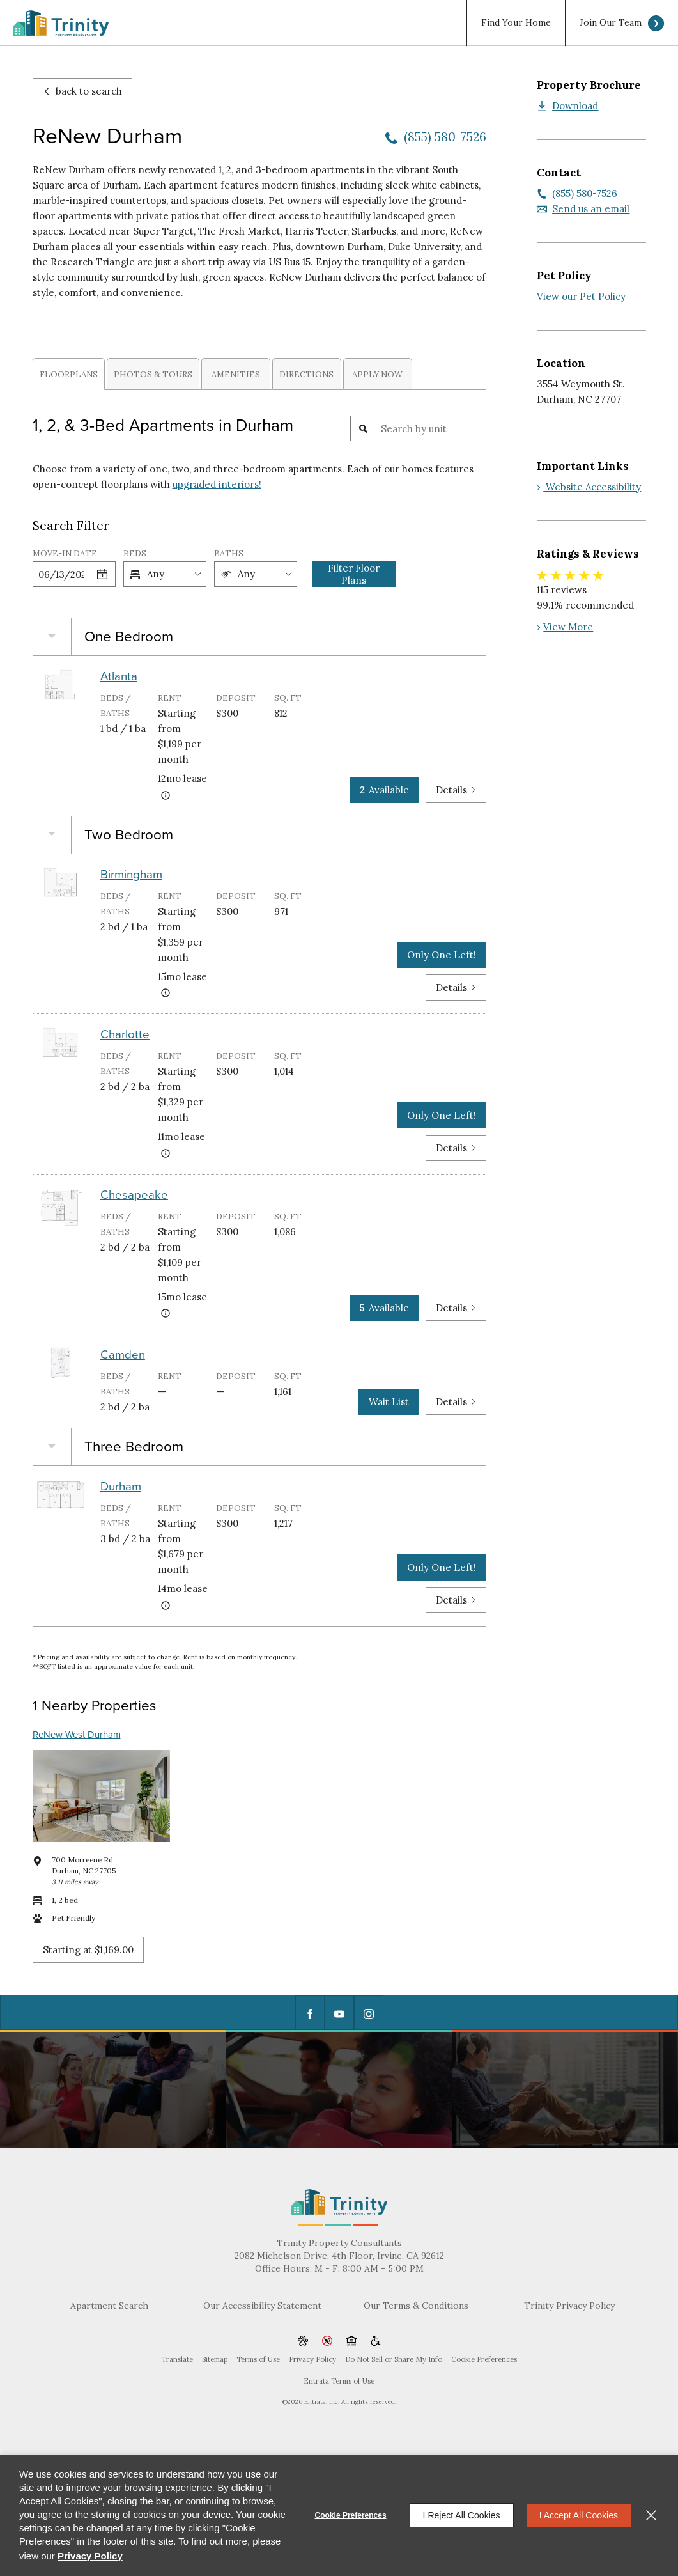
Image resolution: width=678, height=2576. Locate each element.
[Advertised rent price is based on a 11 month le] (165, 1153)
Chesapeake (134, 1195)
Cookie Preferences (351, 2515)
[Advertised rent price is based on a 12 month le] (165, 795)
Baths (228, 553)
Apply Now (377, 374)
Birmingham (131, 875)
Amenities (236, 374)
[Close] (651, 2515)
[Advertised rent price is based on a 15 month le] (165, 993)
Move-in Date (65, 553)
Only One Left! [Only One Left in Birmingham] (441, 955)
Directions (306, 374)
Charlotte (125, 1034)
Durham (120, 1486)
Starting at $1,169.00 (88, 1950)
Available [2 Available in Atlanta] (384, 790)
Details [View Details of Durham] (456, 1600)
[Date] (61, 574)
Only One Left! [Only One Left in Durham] (441, 1567)
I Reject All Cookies (461, 2515)
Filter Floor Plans (354, 574)
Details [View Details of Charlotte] (456, 1148)
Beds (134, 553)
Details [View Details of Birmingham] (456, 987)
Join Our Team (611, 23)
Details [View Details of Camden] (456, 1402)
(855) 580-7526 (445, 136)
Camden (122, 1355)
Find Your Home (516, 23)
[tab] (69, 374)
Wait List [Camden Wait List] (389, 1402)
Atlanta (118, 676)
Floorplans (69, 374)
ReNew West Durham (77, 1734)
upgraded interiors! (217, 484)
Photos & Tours (153, 374)
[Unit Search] (431, 428)
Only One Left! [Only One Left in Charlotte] (441, 1115)
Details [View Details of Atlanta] (456, 790)
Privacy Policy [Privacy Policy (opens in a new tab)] (90, 2555)
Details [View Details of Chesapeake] (456, 1308)
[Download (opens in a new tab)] (567, 106)
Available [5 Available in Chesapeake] (384, 1308)
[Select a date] (102, 574)
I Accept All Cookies (578, 2515)
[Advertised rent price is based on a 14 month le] (165, 1605)
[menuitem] (515, 23)
